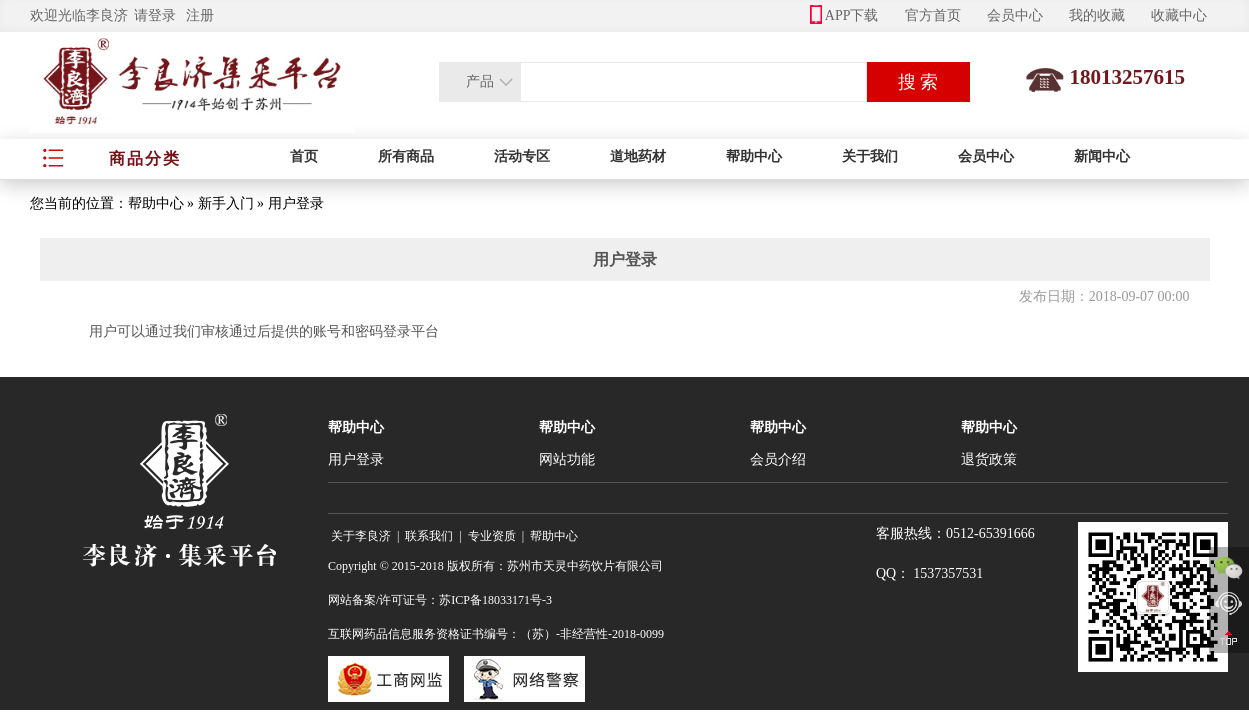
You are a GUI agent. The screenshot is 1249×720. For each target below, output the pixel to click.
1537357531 (948, 573)
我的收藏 (1097, 15)
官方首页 (933, 15)
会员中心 (1015, 15)
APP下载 (844, 15)
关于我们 (870, 156)
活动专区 (522, 156)
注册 (200, 15)
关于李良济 (361, 536)
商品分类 (145, 158)
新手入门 (226, 203)
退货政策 (989, 459)
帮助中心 (754, 156)
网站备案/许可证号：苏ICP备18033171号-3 (440, 600)
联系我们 (429, 536)
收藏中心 (1179, 15)
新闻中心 (1102, 156)
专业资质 (492, 536)
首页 (304, 156)
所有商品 (406, 156)
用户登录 (356, 459)
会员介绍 (778, 459)
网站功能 (567, 459)
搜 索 (918, 82)
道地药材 (638, 156)
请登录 (155, 15)
